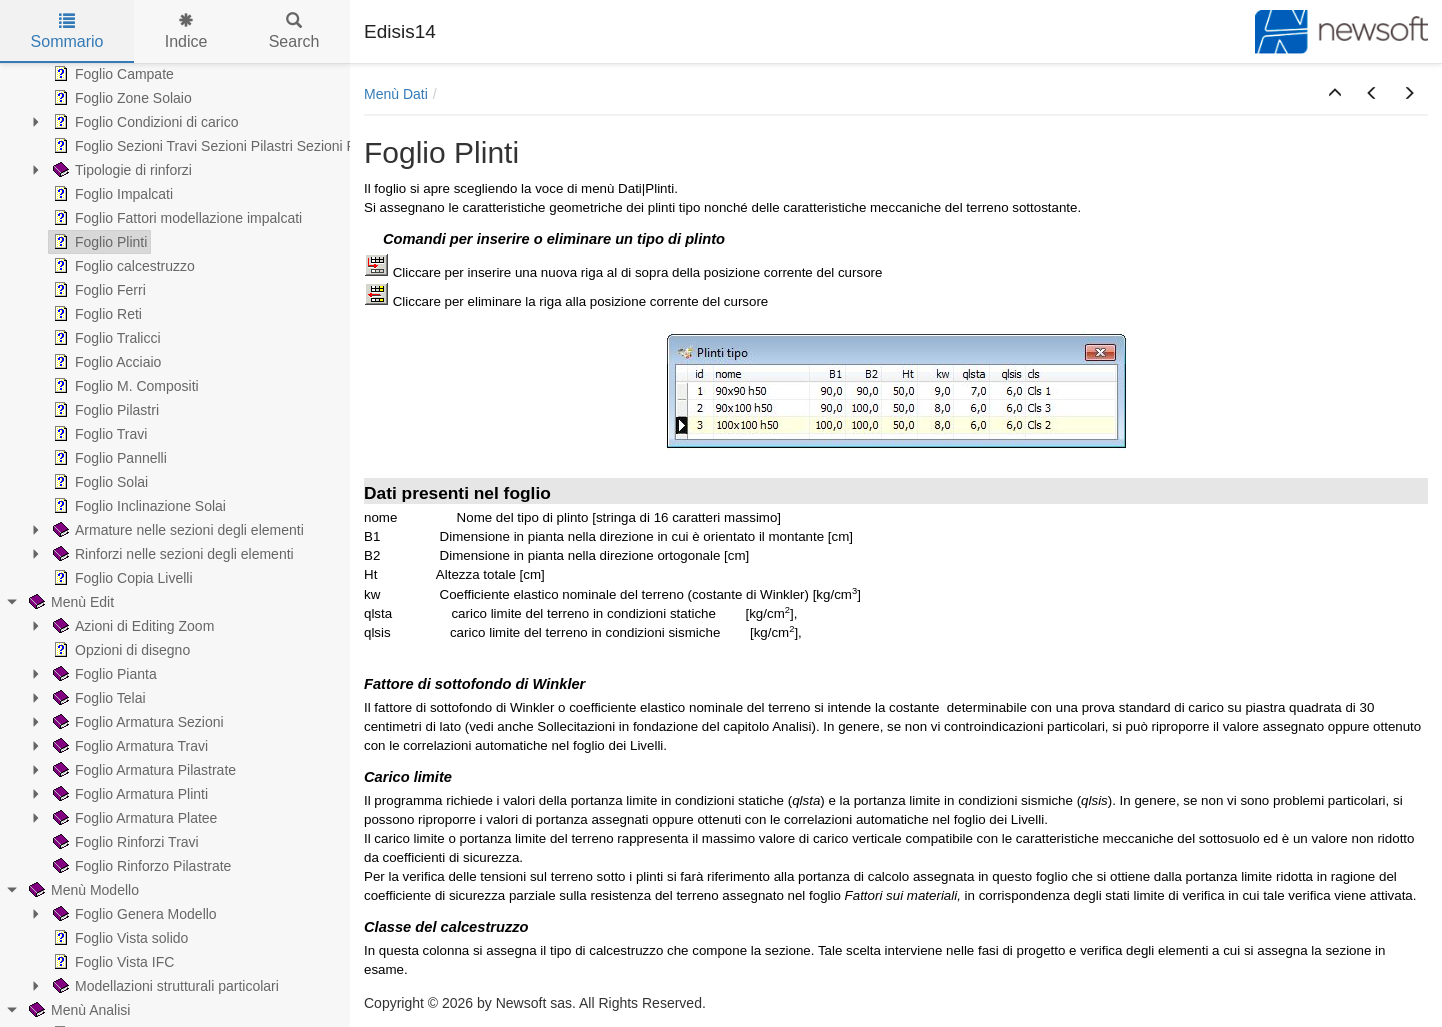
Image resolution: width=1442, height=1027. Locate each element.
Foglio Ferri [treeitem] (97, 290)
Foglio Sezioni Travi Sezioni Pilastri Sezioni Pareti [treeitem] (216, 146)
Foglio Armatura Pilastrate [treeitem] (142, 770)
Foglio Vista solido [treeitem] (118, 938)
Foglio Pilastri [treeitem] (104, 410)
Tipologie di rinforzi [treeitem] (120, 170)
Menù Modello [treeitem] (82, 890)
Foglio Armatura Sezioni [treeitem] (136, 722)
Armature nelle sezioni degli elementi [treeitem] (176, 530)
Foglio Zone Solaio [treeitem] (120, 98)
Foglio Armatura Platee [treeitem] (133, 818)
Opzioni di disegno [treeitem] (119, 650)
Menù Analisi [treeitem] (77, 1010)
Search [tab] (294, 31)
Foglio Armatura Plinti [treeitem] (128, 794)
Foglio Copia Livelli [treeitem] (121, 578)
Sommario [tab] (67, 31)
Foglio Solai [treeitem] (98, 482)
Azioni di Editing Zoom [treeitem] (131, 626)
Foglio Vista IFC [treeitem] (111, 962)
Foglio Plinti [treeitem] (98, 242)
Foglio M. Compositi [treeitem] (124, 386)
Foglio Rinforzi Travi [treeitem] (124, 842)
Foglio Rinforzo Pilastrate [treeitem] (140, 866)
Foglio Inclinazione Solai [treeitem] (137, 506)
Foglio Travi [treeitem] (98, 434)
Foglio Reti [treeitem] (95, 314)
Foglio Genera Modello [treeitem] (133, 914)
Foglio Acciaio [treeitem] (105, 362)
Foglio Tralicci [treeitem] (105, 338)
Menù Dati (396, 94)
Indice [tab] (186, 31)
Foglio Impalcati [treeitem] (111, 194)
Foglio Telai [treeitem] (97, 698)
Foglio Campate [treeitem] (111, 74)
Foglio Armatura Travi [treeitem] (128, 746)
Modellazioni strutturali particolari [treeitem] (164, 986)
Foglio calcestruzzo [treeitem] (122, 266)
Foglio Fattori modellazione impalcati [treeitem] (175, 218)
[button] (1335, 94)
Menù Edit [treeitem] (69, 602)
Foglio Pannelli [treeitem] (108, 458)
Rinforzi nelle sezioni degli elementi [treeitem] (171, 554)
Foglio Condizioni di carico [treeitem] (143, 122)
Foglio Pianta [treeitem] (103, 674)
